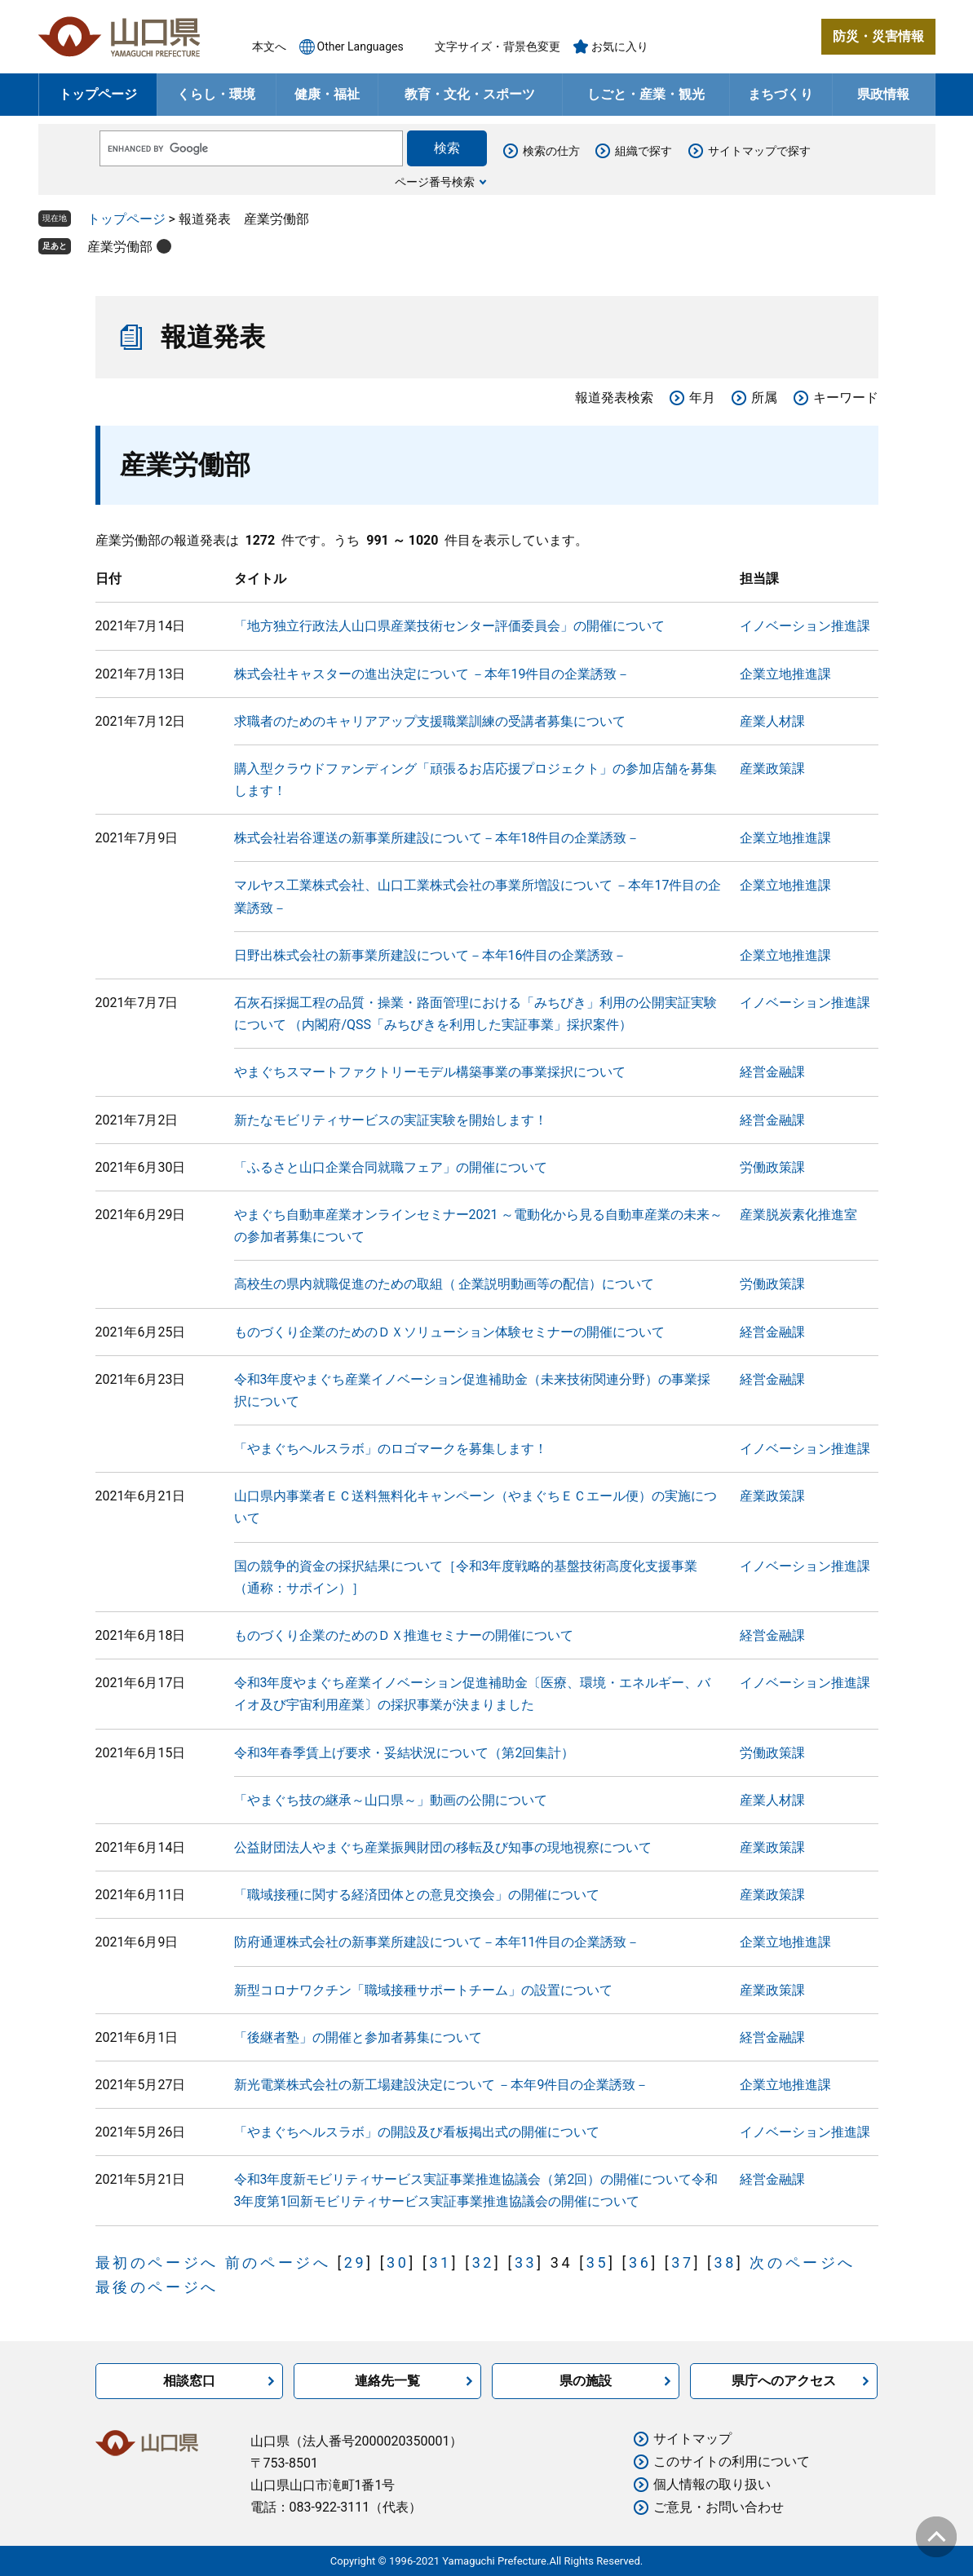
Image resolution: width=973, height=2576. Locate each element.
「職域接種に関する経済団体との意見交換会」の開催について (416, 1894)
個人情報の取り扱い (712, 2484)
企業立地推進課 (785, 674)
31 (440, 2262)
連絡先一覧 (387, 2380)
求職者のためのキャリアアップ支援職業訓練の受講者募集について (430, 721)
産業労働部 (120, 246)
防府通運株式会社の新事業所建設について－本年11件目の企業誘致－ (437, 1942)
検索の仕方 (551, 150)
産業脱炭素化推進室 (798, 1214)
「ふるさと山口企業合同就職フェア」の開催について (390, 1167)
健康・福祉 (327, 94)
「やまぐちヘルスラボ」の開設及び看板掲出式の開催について (416, 2132)
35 (597, 2262)
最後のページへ (157, 2286)
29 (355, 2262)
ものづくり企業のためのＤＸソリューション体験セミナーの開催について (449, 1332)
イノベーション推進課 (805, 626)
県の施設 (585, 2380)
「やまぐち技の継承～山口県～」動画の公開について (390, 1800)
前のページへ (278, 2262)
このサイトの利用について (731, 2461)
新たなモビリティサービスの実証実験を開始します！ (390, 1120)
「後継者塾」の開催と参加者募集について (358, 2037)
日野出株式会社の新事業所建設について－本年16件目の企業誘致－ (430, 955)
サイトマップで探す (759, 150)
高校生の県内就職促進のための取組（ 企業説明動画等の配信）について (444, 1284)
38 (725, 2262)
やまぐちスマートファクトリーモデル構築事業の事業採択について (430, 1072)
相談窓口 (189, 2380)
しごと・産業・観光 (646, 94)
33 (526, 2262)
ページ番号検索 (435, 182)
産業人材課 (772, 721)
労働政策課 (772, 1167)
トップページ (98, 94)
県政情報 (883, 94)
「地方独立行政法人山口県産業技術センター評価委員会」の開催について (449, 626)
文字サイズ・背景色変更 (497, 46)
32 (483, 2262)
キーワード (845, 397)
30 (398, 2262)
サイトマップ (692, 2438)
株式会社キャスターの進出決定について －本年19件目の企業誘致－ (432, 674)
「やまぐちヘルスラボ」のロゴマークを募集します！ (390, 1448)
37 (682, 2262)
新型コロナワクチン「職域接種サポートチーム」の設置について (423, 1990)
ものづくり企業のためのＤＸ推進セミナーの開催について (403, 1635)
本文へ (269, 46)
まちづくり (780, 94)
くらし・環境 (216, 94)
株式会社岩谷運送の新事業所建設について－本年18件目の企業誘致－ (437, 838)
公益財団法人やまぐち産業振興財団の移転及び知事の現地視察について (443, 1847)
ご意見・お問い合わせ (718, 2507)
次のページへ (803, 2262)
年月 (702, 397)
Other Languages (360, 46)
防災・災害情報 (878, 36)
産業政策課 (772, 768)
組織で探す (643, 150)
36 (640, 2262)
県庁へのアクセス (784, 2380)
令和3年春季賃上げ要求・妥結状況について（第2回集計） (404, 1753)
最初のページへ (157, 2262)
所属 (764, 397)
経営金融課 (772, 1072)
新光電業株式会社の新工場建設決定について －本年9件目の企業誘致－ (441, 2084)
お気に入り (619, 46)
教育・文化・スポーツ (470, 94)
